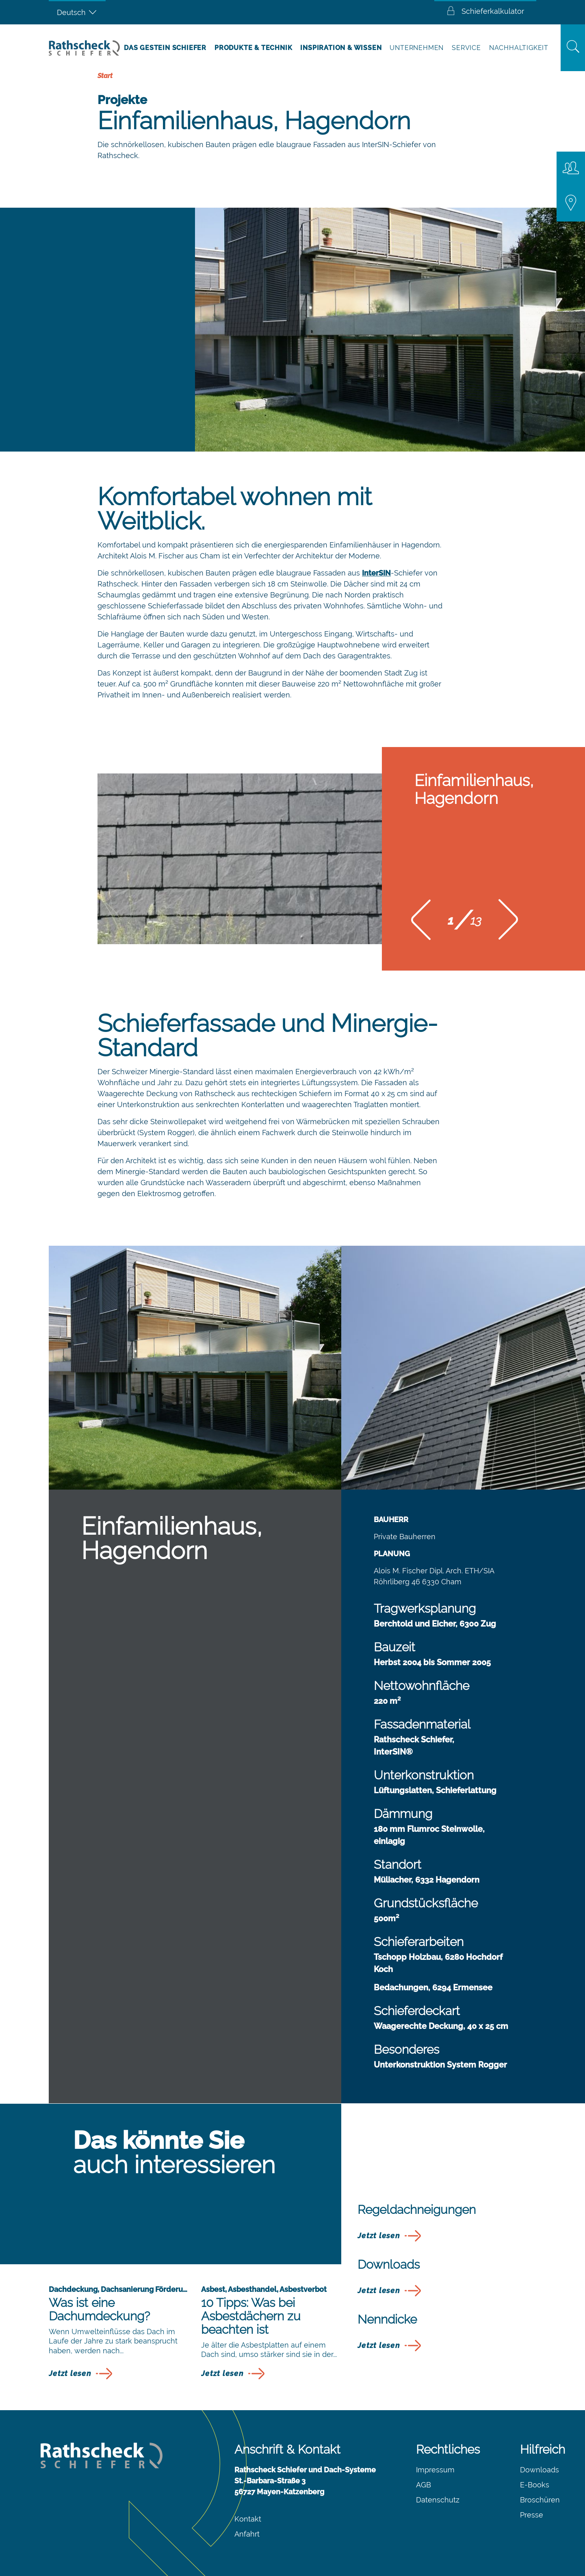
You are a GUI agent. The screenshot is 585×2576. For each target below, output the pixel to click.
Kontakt (247, 2519)
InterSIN (376, 573)
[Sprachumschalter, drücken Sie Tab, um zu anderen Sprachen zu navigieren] (77, 12)
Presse (531, 2515)
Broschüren (540, 2500)
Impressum (435, 2469)
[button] (421, 922)
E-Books (534, 2484)
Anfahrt (247, 2534)
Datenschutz (437, 2500)
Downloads (539, 2469)
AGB (423, 2484)
